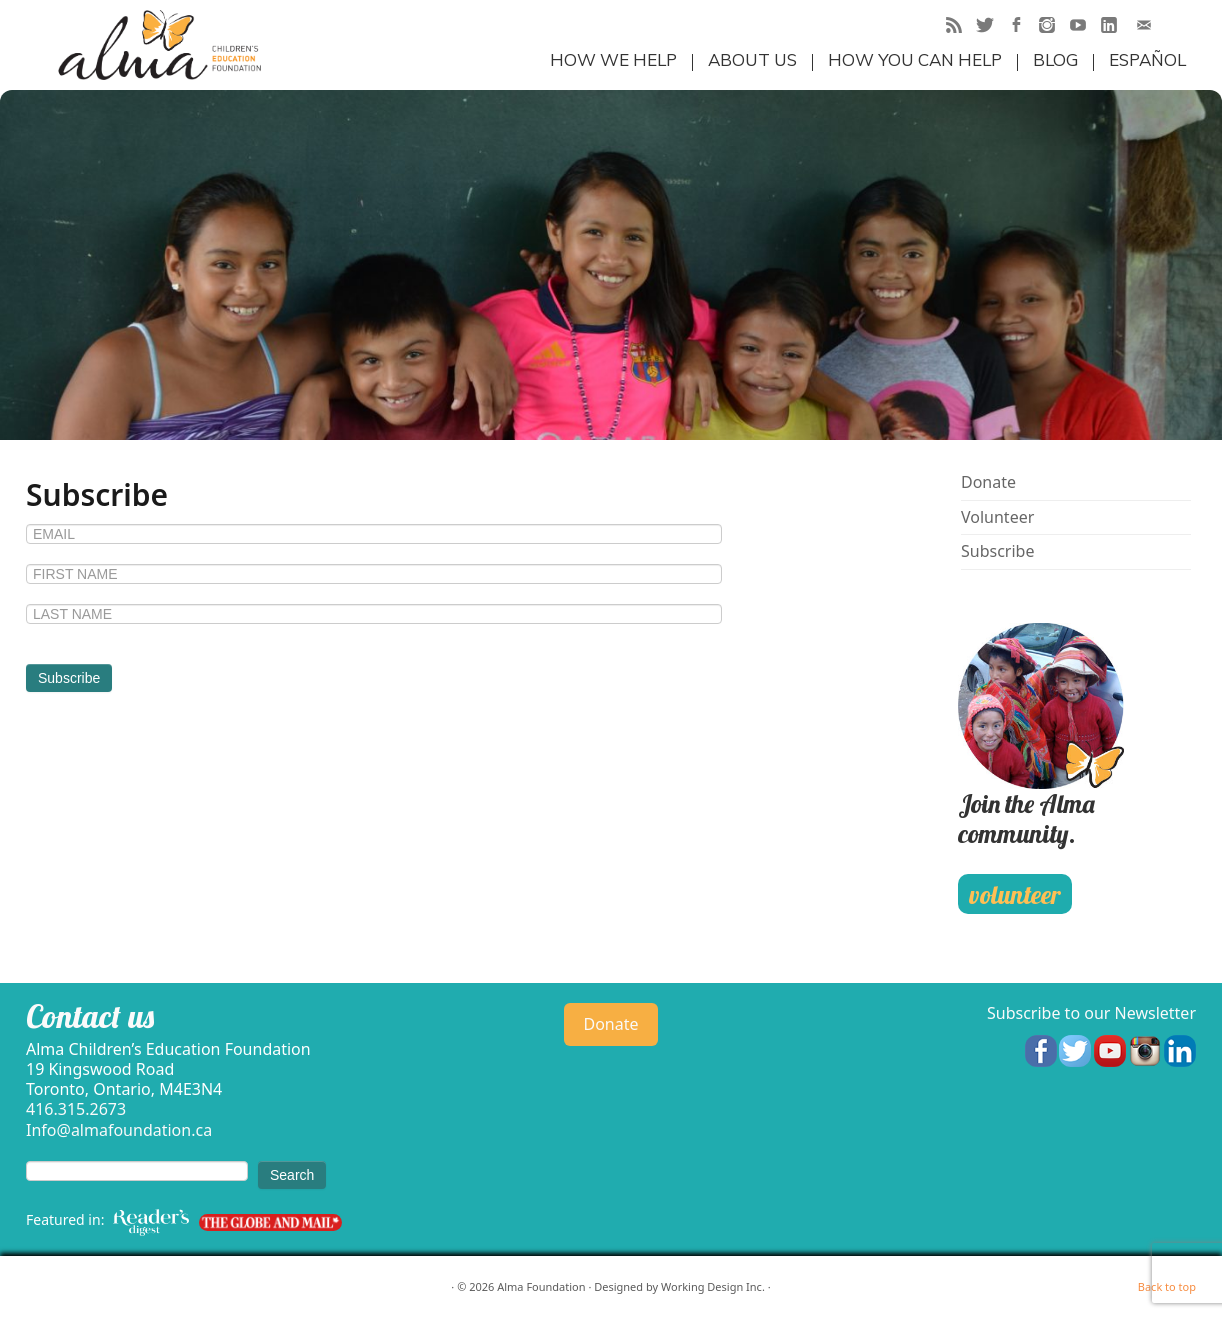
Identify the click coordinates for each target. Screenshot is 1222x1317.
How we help (613, 59)
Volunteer (997, 517)
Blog (1055, 59)
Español (1147, 59)
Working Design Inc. (713, 1286)
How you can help (915, 59)
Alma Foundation (541, 1286)
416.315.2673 (76, 1109)
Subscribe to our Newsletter (1091, 1013)
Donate (988, 482)
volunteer (1014, 894)
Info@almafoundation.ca (119, 1130)
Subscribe (997, 551)
